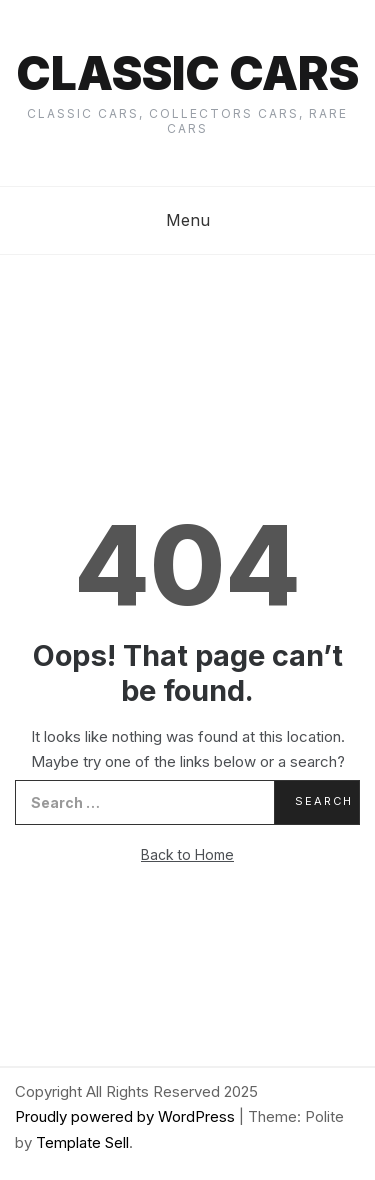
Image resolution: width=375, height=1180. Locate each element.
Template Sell (82, 1142)
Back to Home (187, 854)
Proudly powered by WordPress (127, 1116)
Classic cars (187, 73)
